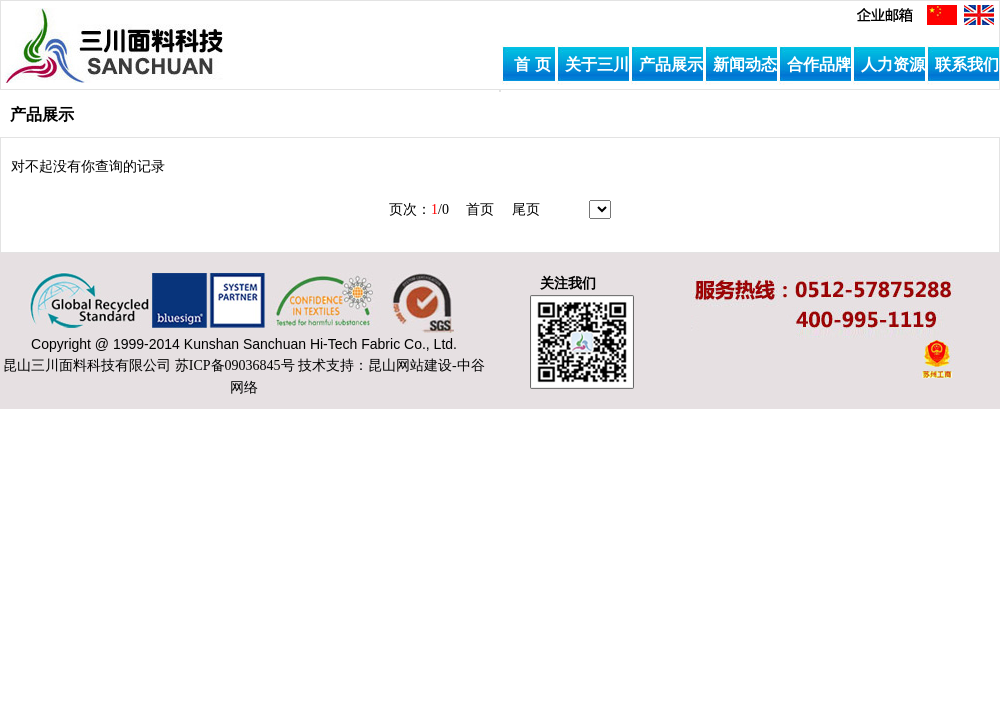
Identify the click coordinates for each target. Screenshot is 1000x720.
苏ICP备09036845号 (235, 365)
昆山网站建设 (410, 365)
